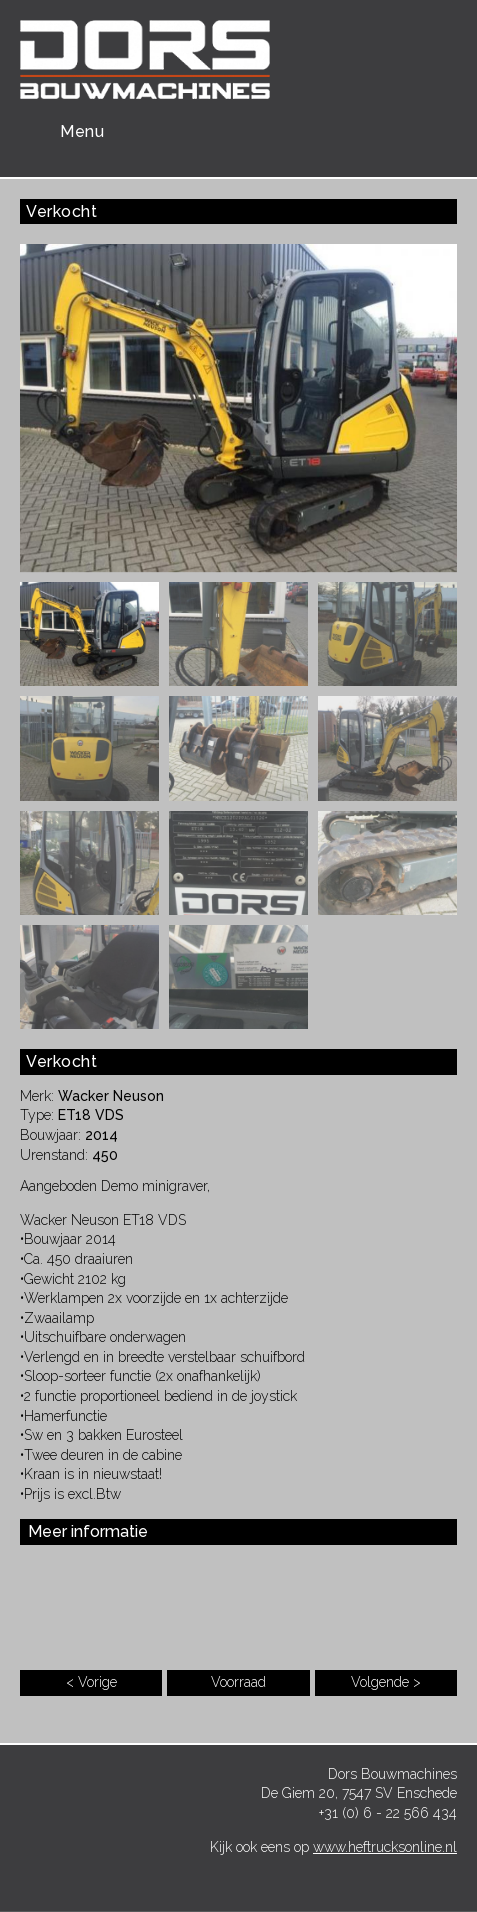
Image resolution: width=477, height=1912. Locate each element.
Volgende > (386, 1682)
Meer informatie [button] (88, 1531)
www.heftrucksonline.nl (385, 1847)
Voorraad (238, 1682)
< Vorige (91, 1682)
